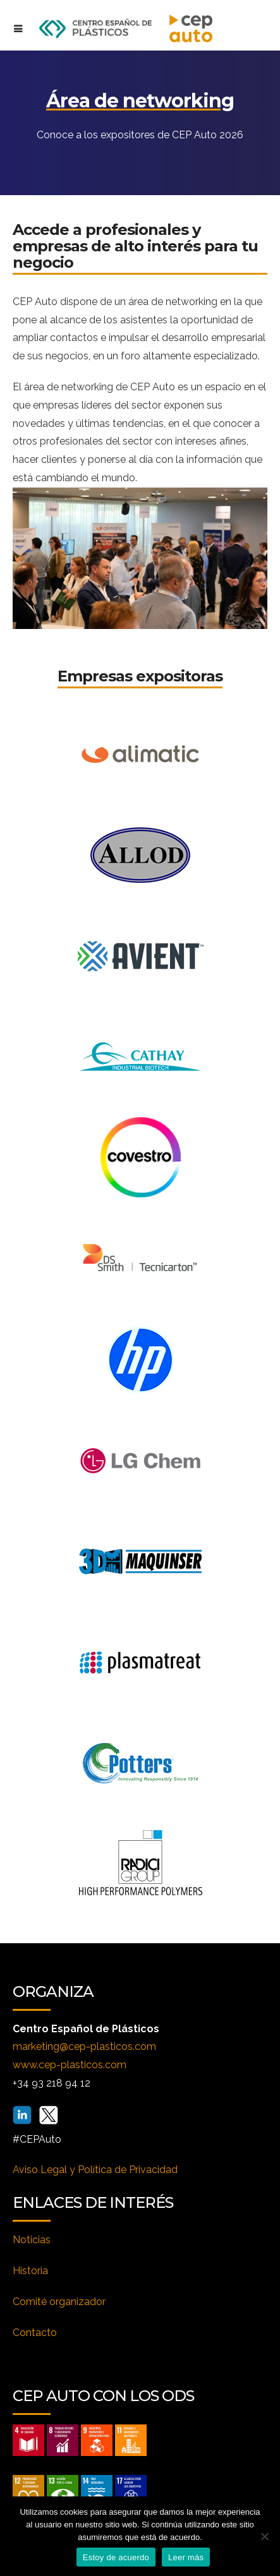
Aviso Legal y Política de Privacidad (95, 2170)
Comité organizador (59, 2302)
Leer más (186, 2557)
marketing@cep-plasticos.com (84, 2046)
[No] (264, 2536)
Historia (30, 2271)
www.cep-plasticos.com (69, 2065)
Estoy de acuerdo (116, 2557)
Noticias (32, 2240)
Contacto (35, 2333)
